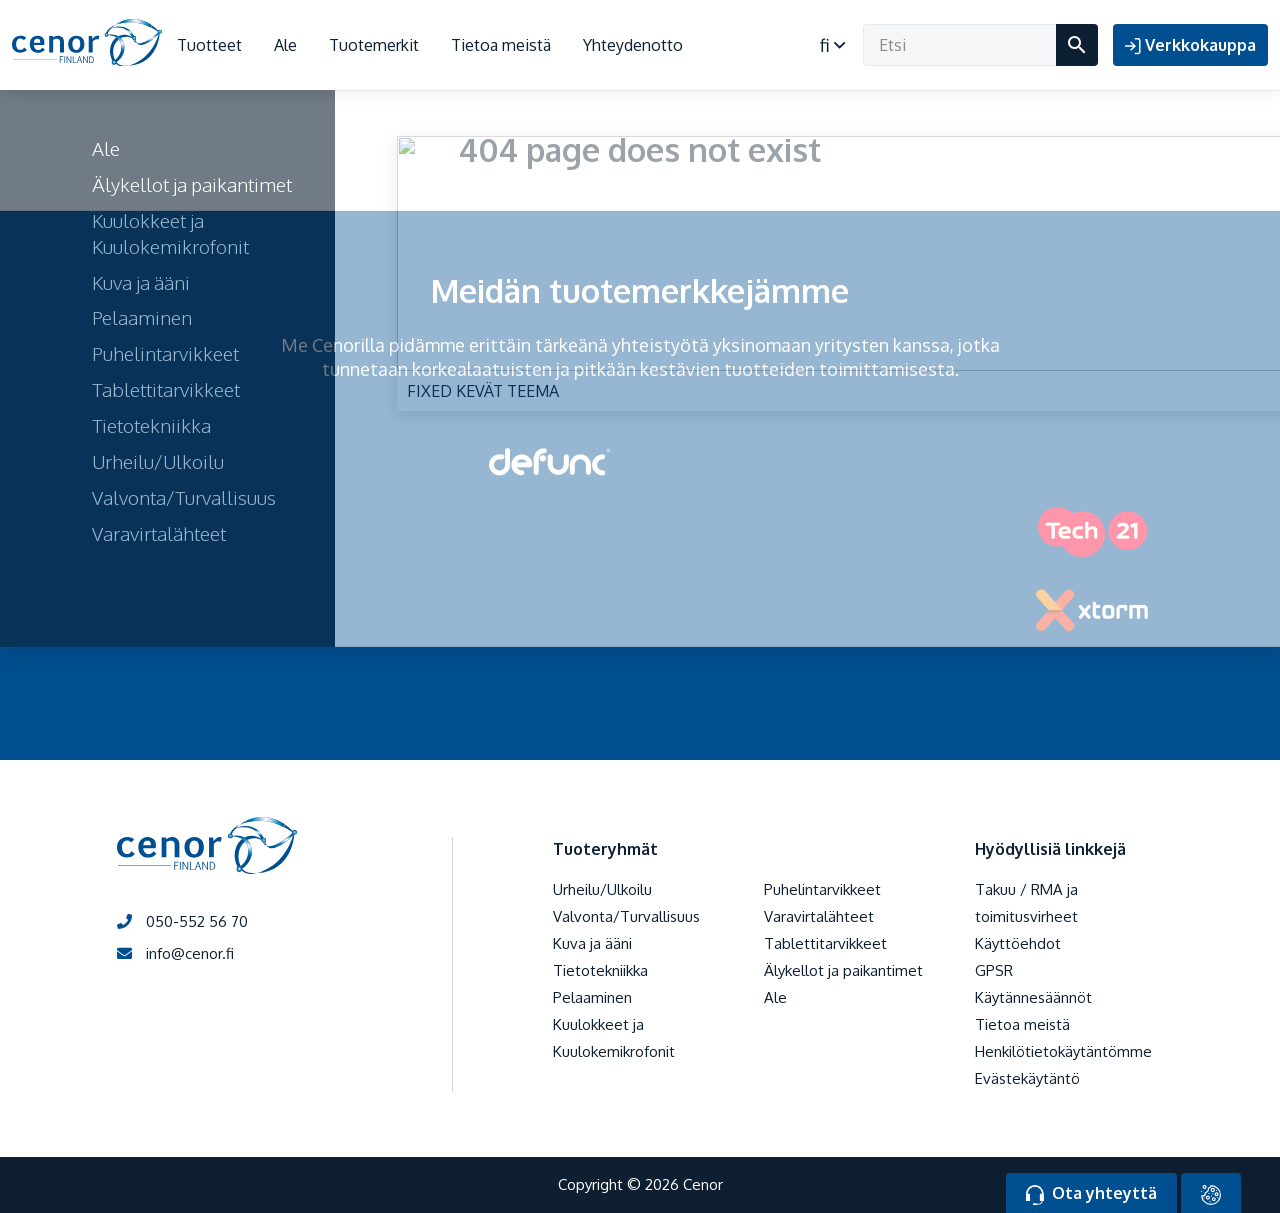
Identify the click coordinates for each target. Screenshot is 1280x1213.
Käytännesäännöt (1033, 997)
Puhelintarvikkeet (822, 889)
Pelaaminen (592, 997)
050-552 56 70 (182, 921)
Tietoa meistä (501, 45)
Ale (285, 45)
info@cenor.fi (175, 953)
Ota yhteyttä (1091, 1194)
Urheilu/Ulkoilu (602, 889)
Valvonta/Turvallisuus (626, 916)
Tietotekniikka (600, 970)
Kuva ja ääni (592, 943)
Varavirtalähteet (819, 916)
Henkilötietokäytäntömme (1063, 1051)
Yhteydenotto (633, 45)
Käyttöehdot (1018, 943)
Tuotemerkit (374, 45)
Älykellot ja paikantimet (843, 970)
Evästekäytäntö (1027, 1078)
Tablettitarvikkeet (825, 943)
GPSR (994, 970)
